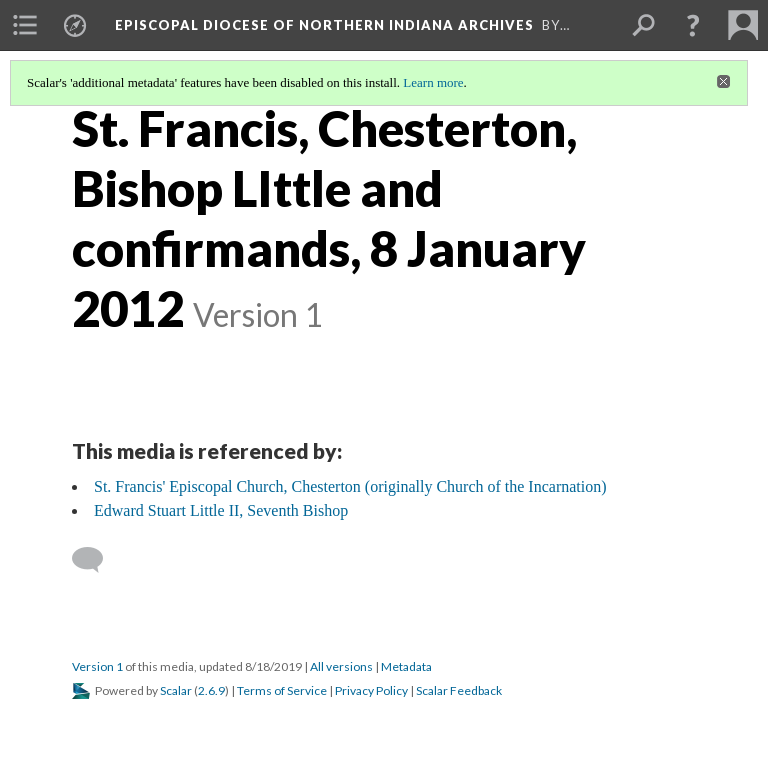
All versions (341, 666)
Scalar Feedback (459, 690)
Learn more (433, 82)
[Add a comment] (96, 560)
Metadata (406, 666)
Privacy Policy (371, 690)
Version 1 (97, 666)
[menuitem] (25, 25)
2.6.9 (211, 690)
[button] (693, 25)
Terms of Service (282, 690)
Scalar (176, 690)
